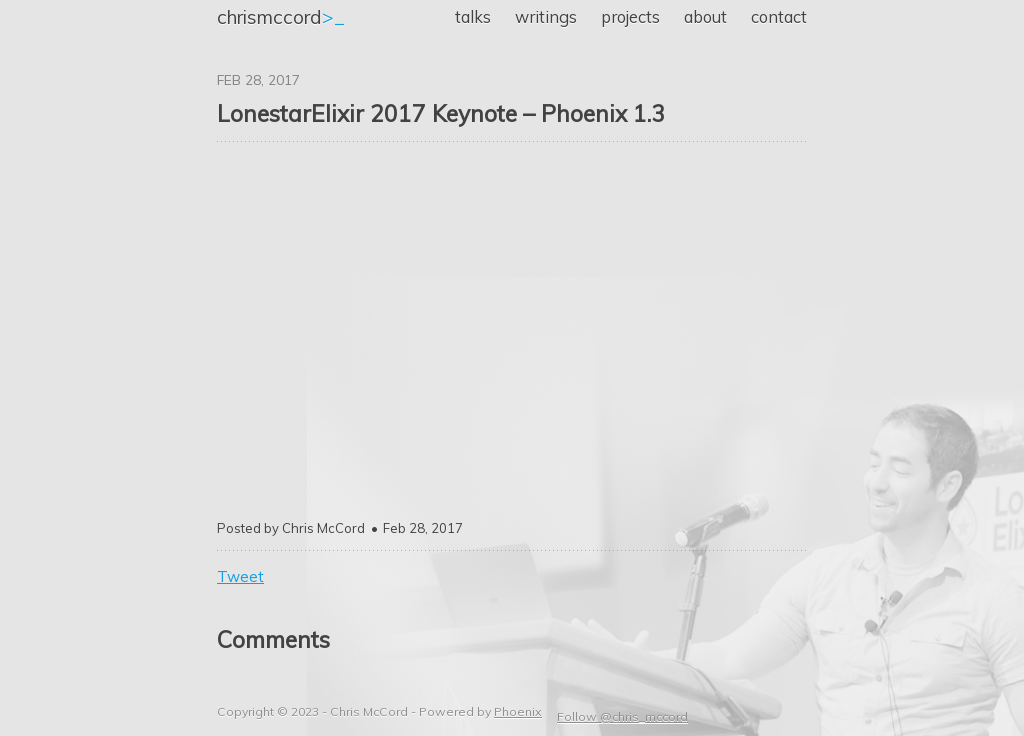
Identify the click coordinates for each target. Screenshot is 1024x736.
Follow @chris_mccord (622, 716)
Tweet (240, 576)
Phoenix (518, 711)
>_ (281, 17)
